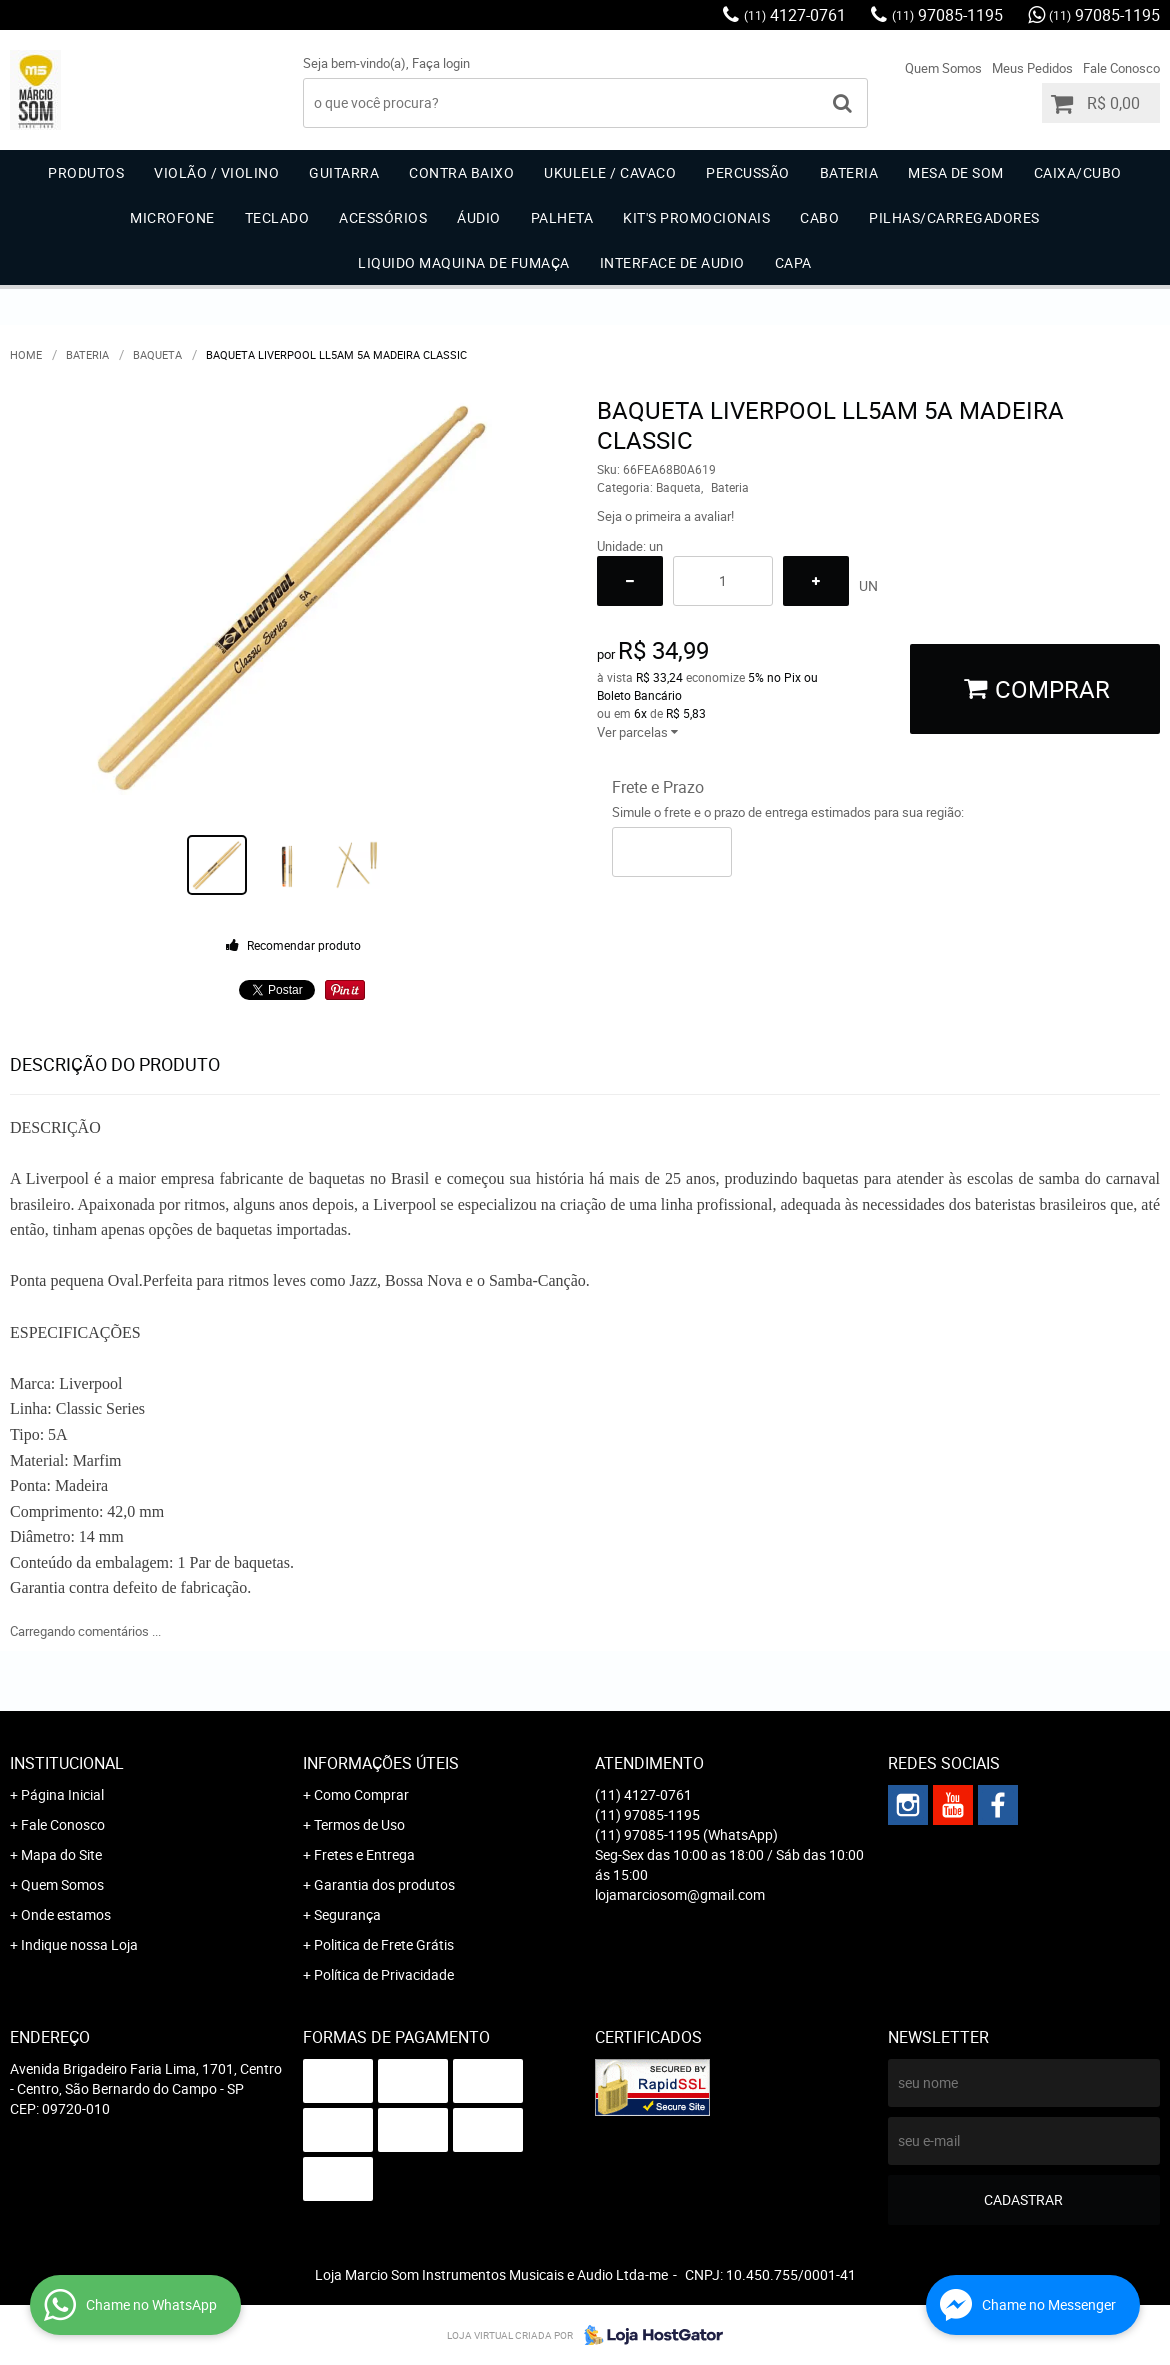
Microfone (172, 217)
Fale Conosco (1121, 68)
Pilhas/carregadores (954, 217)
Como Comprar (361, 1794)
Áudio (479, 217)
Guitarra (344, 172)
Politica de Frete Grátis (384, 1944)
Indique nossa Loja (79, 1944)
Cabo (819, 217)
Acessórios (383, 217)
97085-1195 (947, 15)
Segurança (347, 1914)
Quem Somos (943, 68)
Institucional (67, 1763)
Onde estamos (66, 1914)
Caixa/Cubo (1078, 172)
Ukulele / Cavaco (610, 172)
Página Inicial (62, 1794)
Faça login (441, 63)
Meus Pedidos (1032, 68)
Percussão (748, 172)
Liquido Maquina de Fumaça (464, 262)
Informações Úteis (381, 1763)
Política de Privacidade (384, 1974)
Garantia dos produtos (384, 1884)
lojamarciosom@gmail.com (680, 1894)
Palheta (562, 217)
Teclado (277, 217)
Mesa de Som (956, 172)
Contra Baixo (461, 172)
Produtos (86, 172)
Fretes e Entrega (364, 1854)
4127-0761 (795, 15)
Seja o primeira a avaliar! (665, 516)
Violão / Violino (216, 172)
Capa (793, 262)
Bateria (849, 172)
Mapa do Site (61, 1854)
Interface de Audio (672, 262)
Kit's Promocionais (696, 217)
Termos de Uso (359, 1824)
